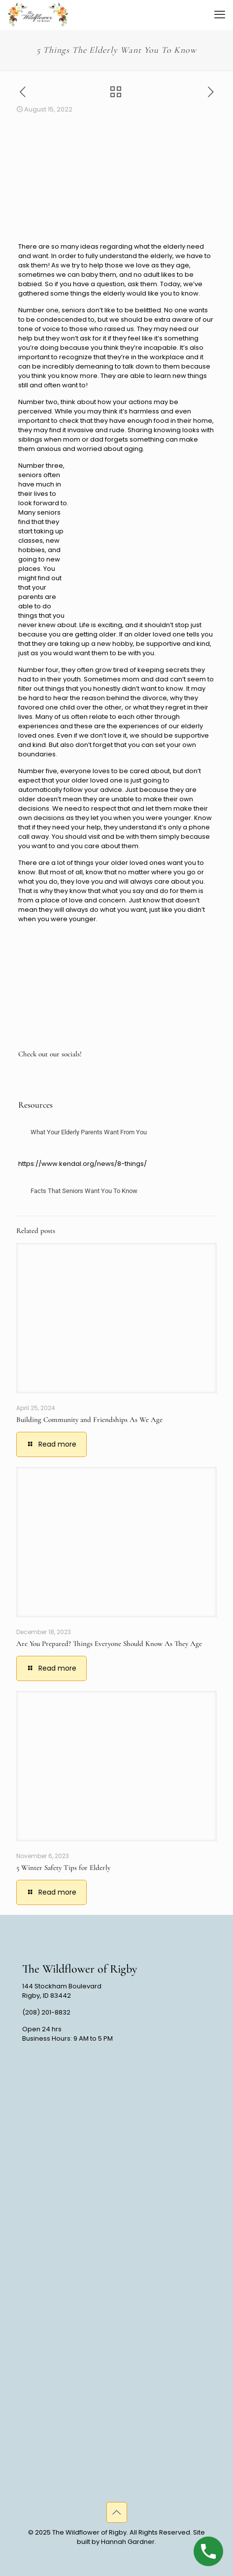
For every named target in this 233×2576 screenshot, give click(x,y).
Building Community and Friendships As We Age (89, 1419)
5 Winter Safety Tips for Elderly (63, 1867)
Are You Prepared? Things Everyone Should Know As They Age (109, 1643)
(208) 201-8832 (46, 2012)
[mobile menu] (219, 14)
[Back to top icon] (116, 2512)
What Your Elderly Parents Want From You (89, 1132)
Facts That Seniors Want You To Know (84, 1191)
